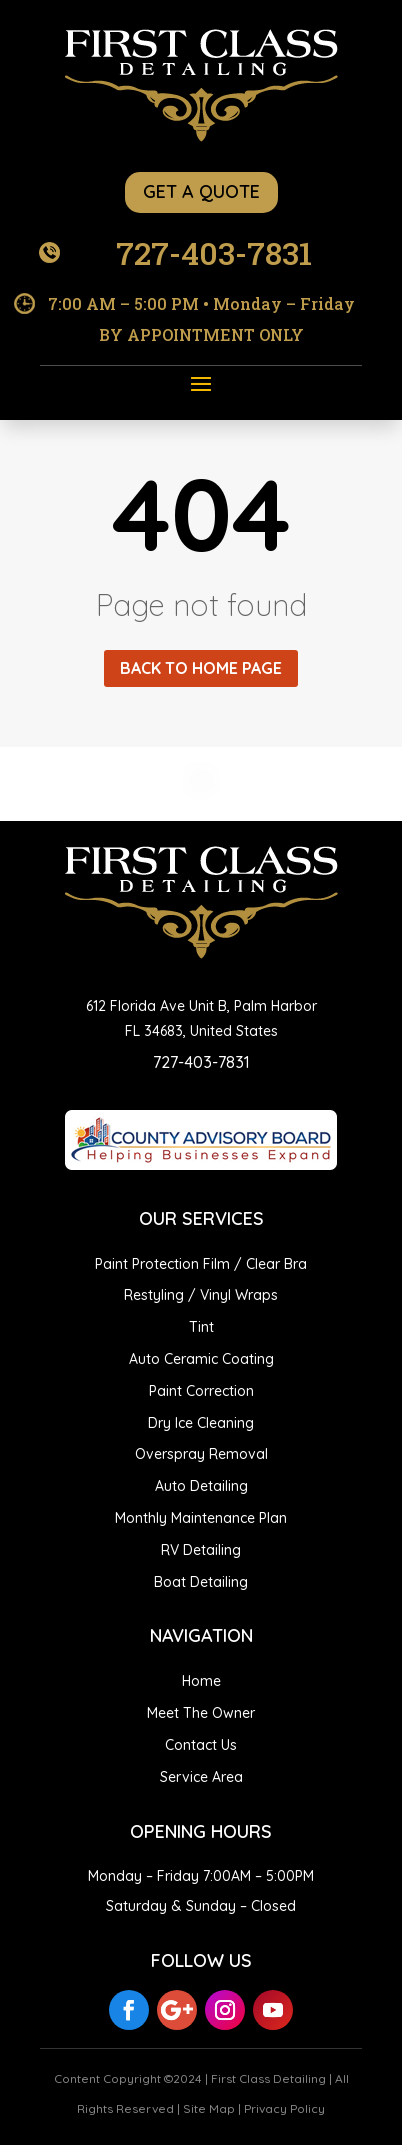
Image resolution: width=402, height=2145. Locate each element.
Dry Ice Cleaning (201, 1423)
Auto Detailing (201, 1486)
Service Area (201, 1777)
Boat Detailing (201, 1582)
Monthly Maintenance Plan (201, 1518)
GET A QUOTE (201, 191)
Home (201, 1681)
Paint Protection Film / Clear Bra (201, 1264)
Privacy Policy (284, 2108)
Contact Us (201, 1745)
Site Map (209, 2108)
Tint (201, 1327)
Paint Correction (201, 1391)
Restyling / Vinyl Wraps (201, 1295)
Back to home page (201, 668)
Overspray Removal (201, 1454)
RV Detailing (201, 1550)
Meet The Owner (201, 1713)
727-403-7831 (214, 252)
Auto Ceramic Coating (201, 1359)
